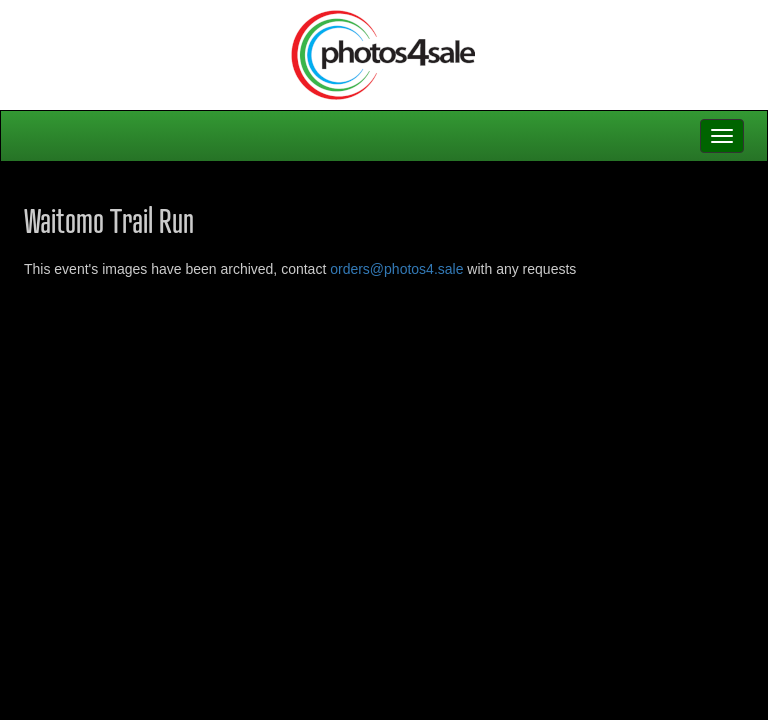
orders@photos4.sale (396, 269)
